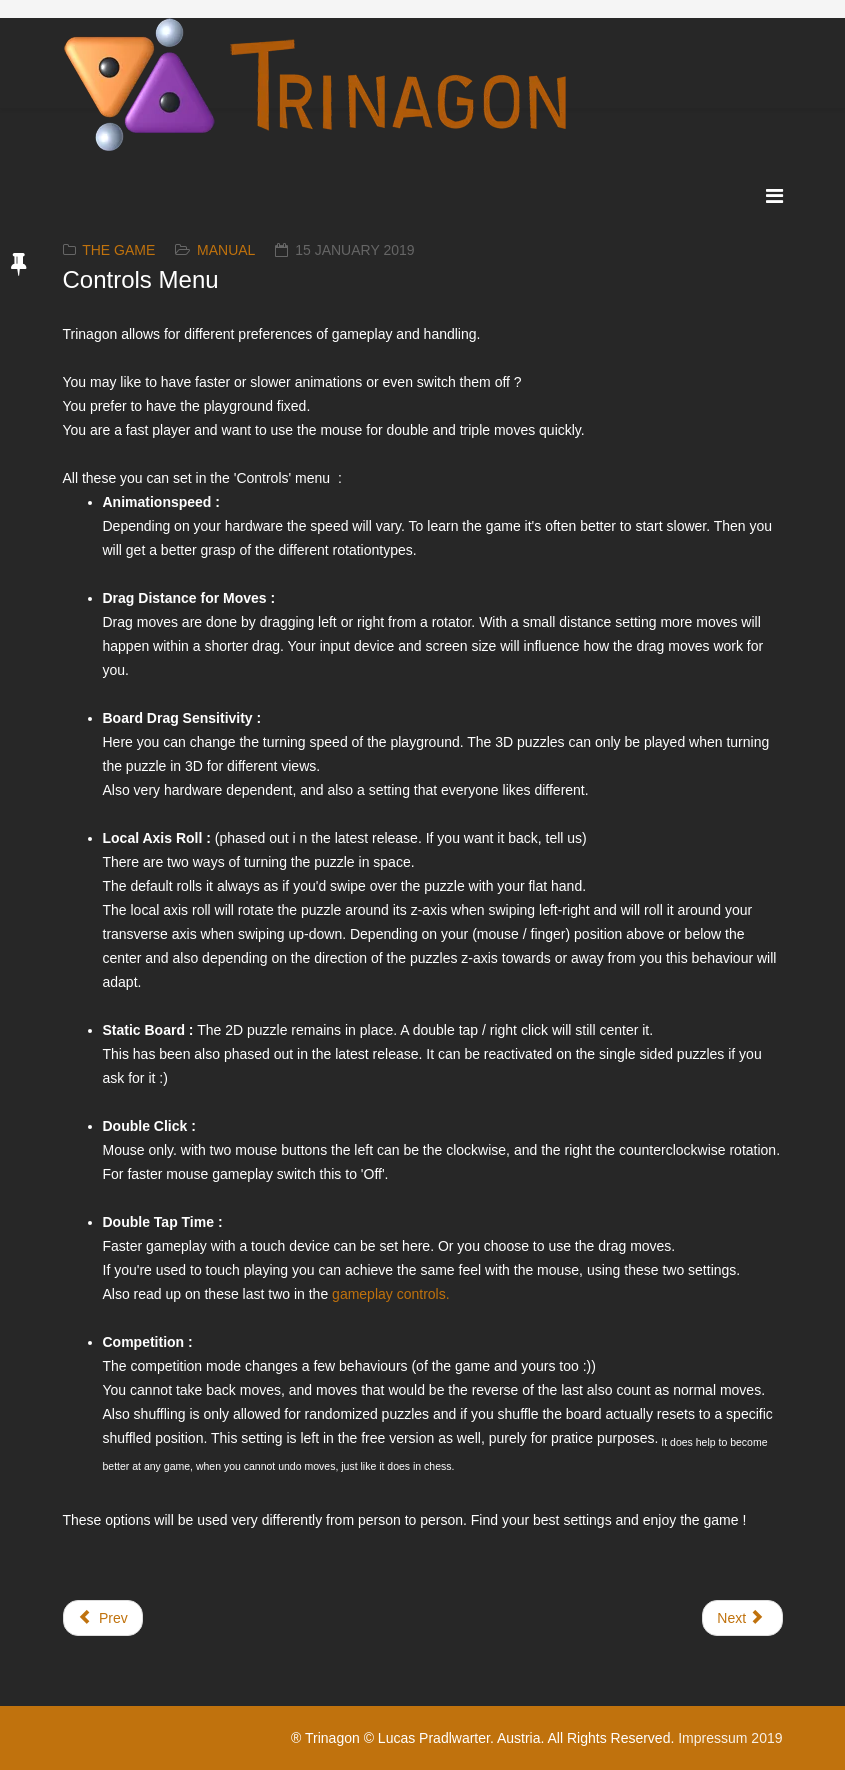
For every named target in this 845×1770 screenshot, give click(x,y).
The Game (118, 250)
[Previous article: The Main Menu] (103, 1618)
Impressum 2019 (730, 1738)
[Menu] (774, 196)
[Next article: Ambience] (742, 1618)
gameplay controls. (391, 1294)
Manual (226, 250)
